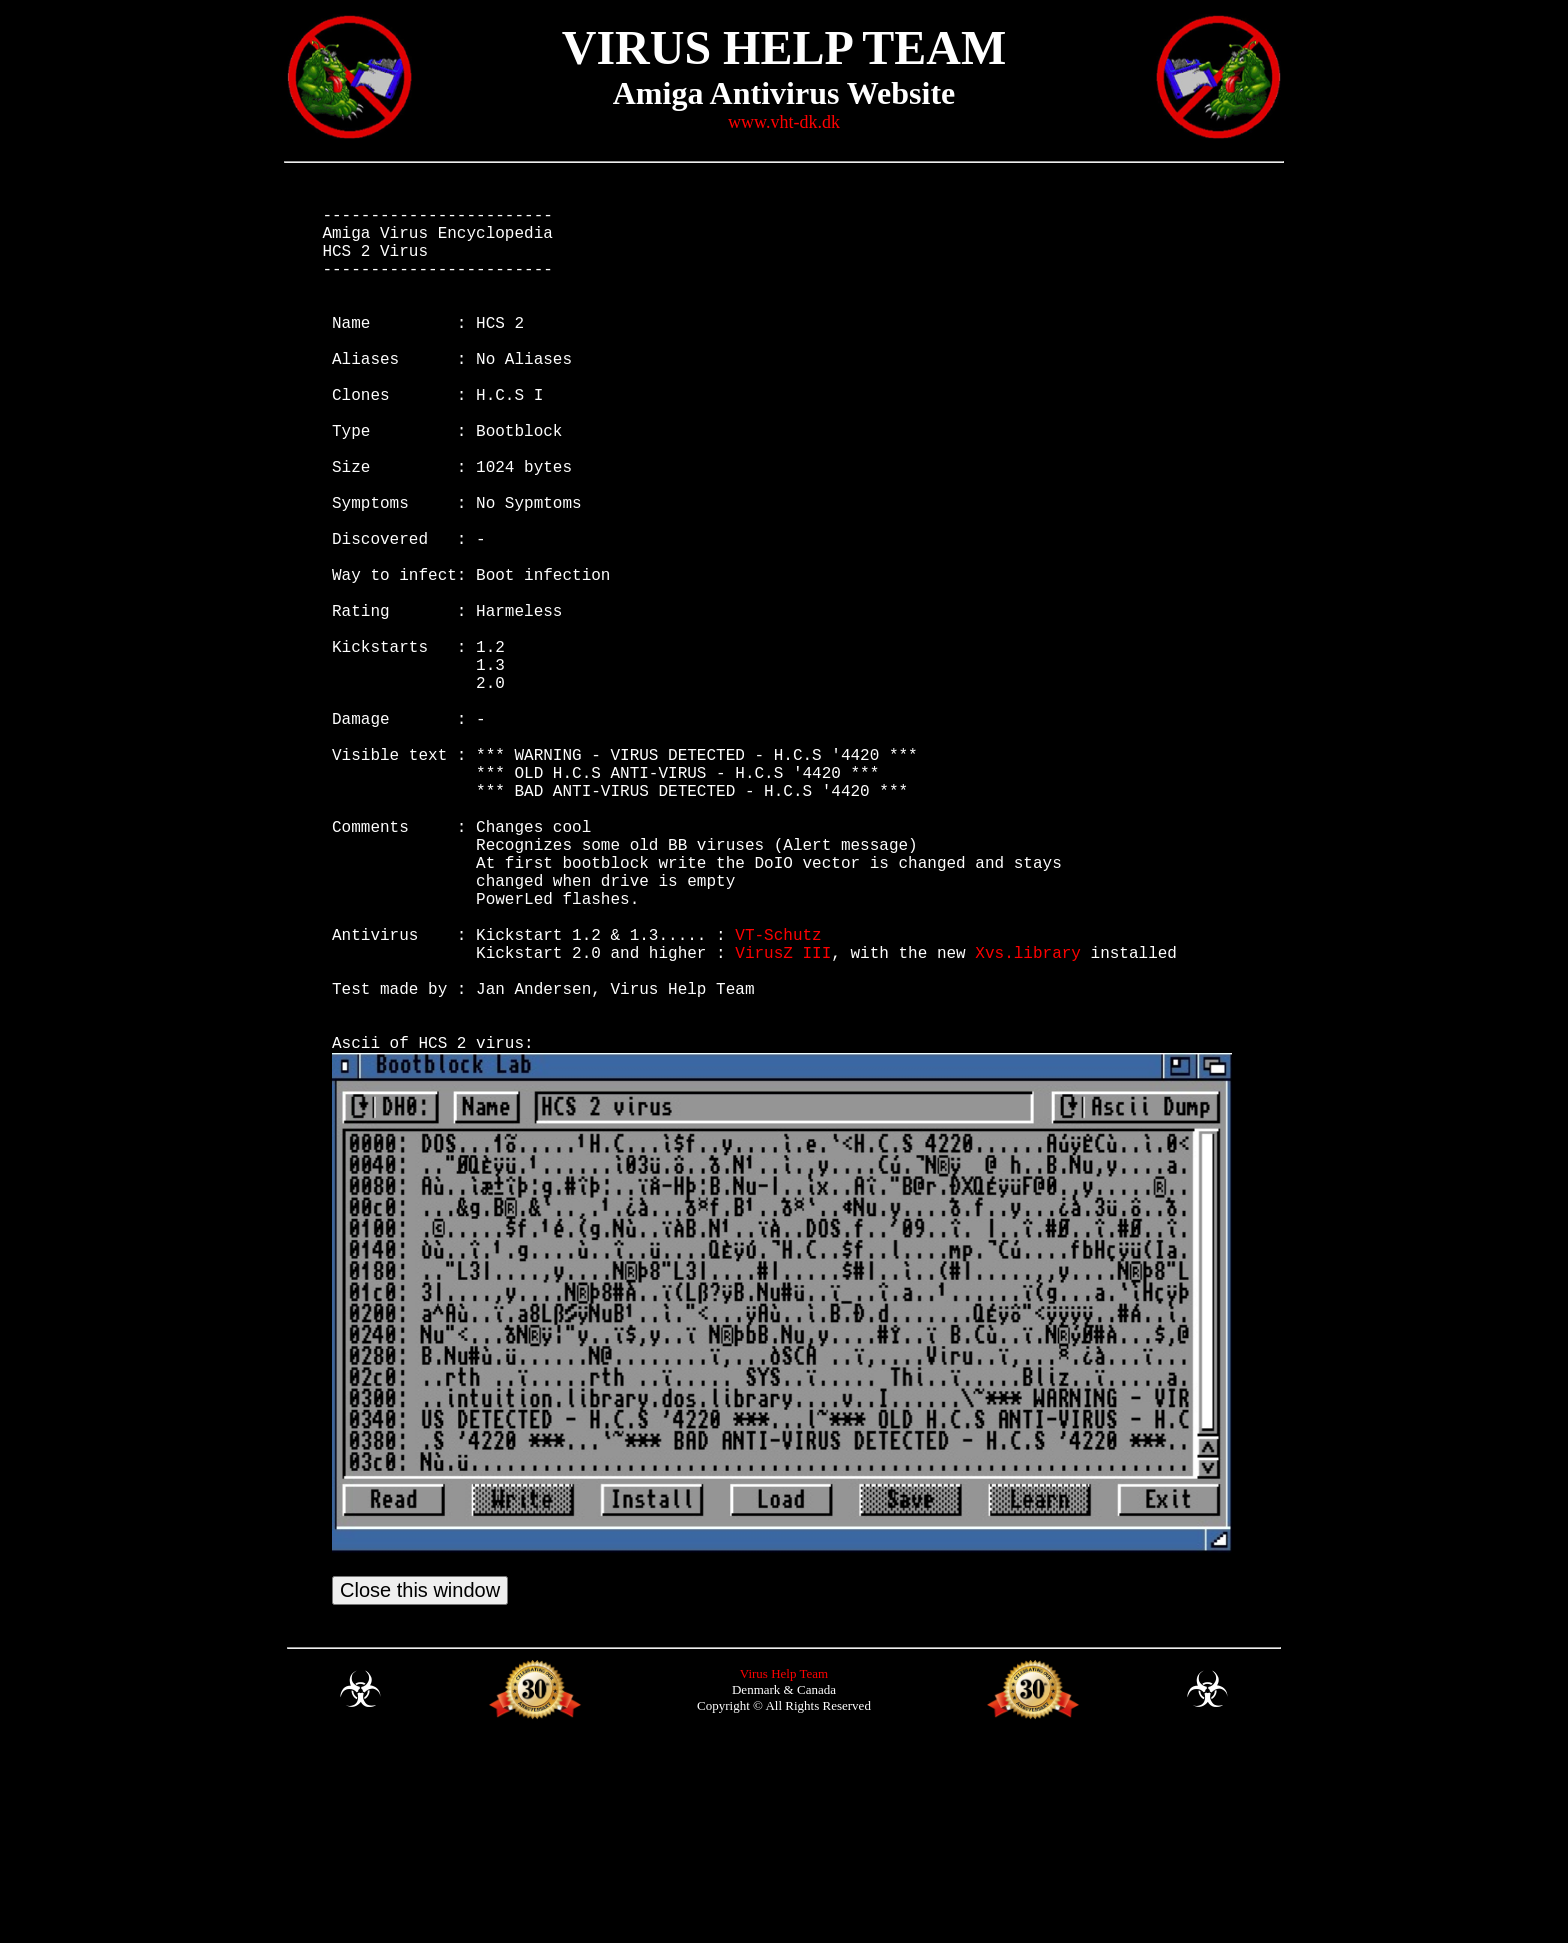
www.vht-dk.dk (784, 122)
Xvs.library (1028, 1120)
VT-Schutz (778, 1098)
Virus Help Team (784, 1869)
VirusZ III (783, 1120)
